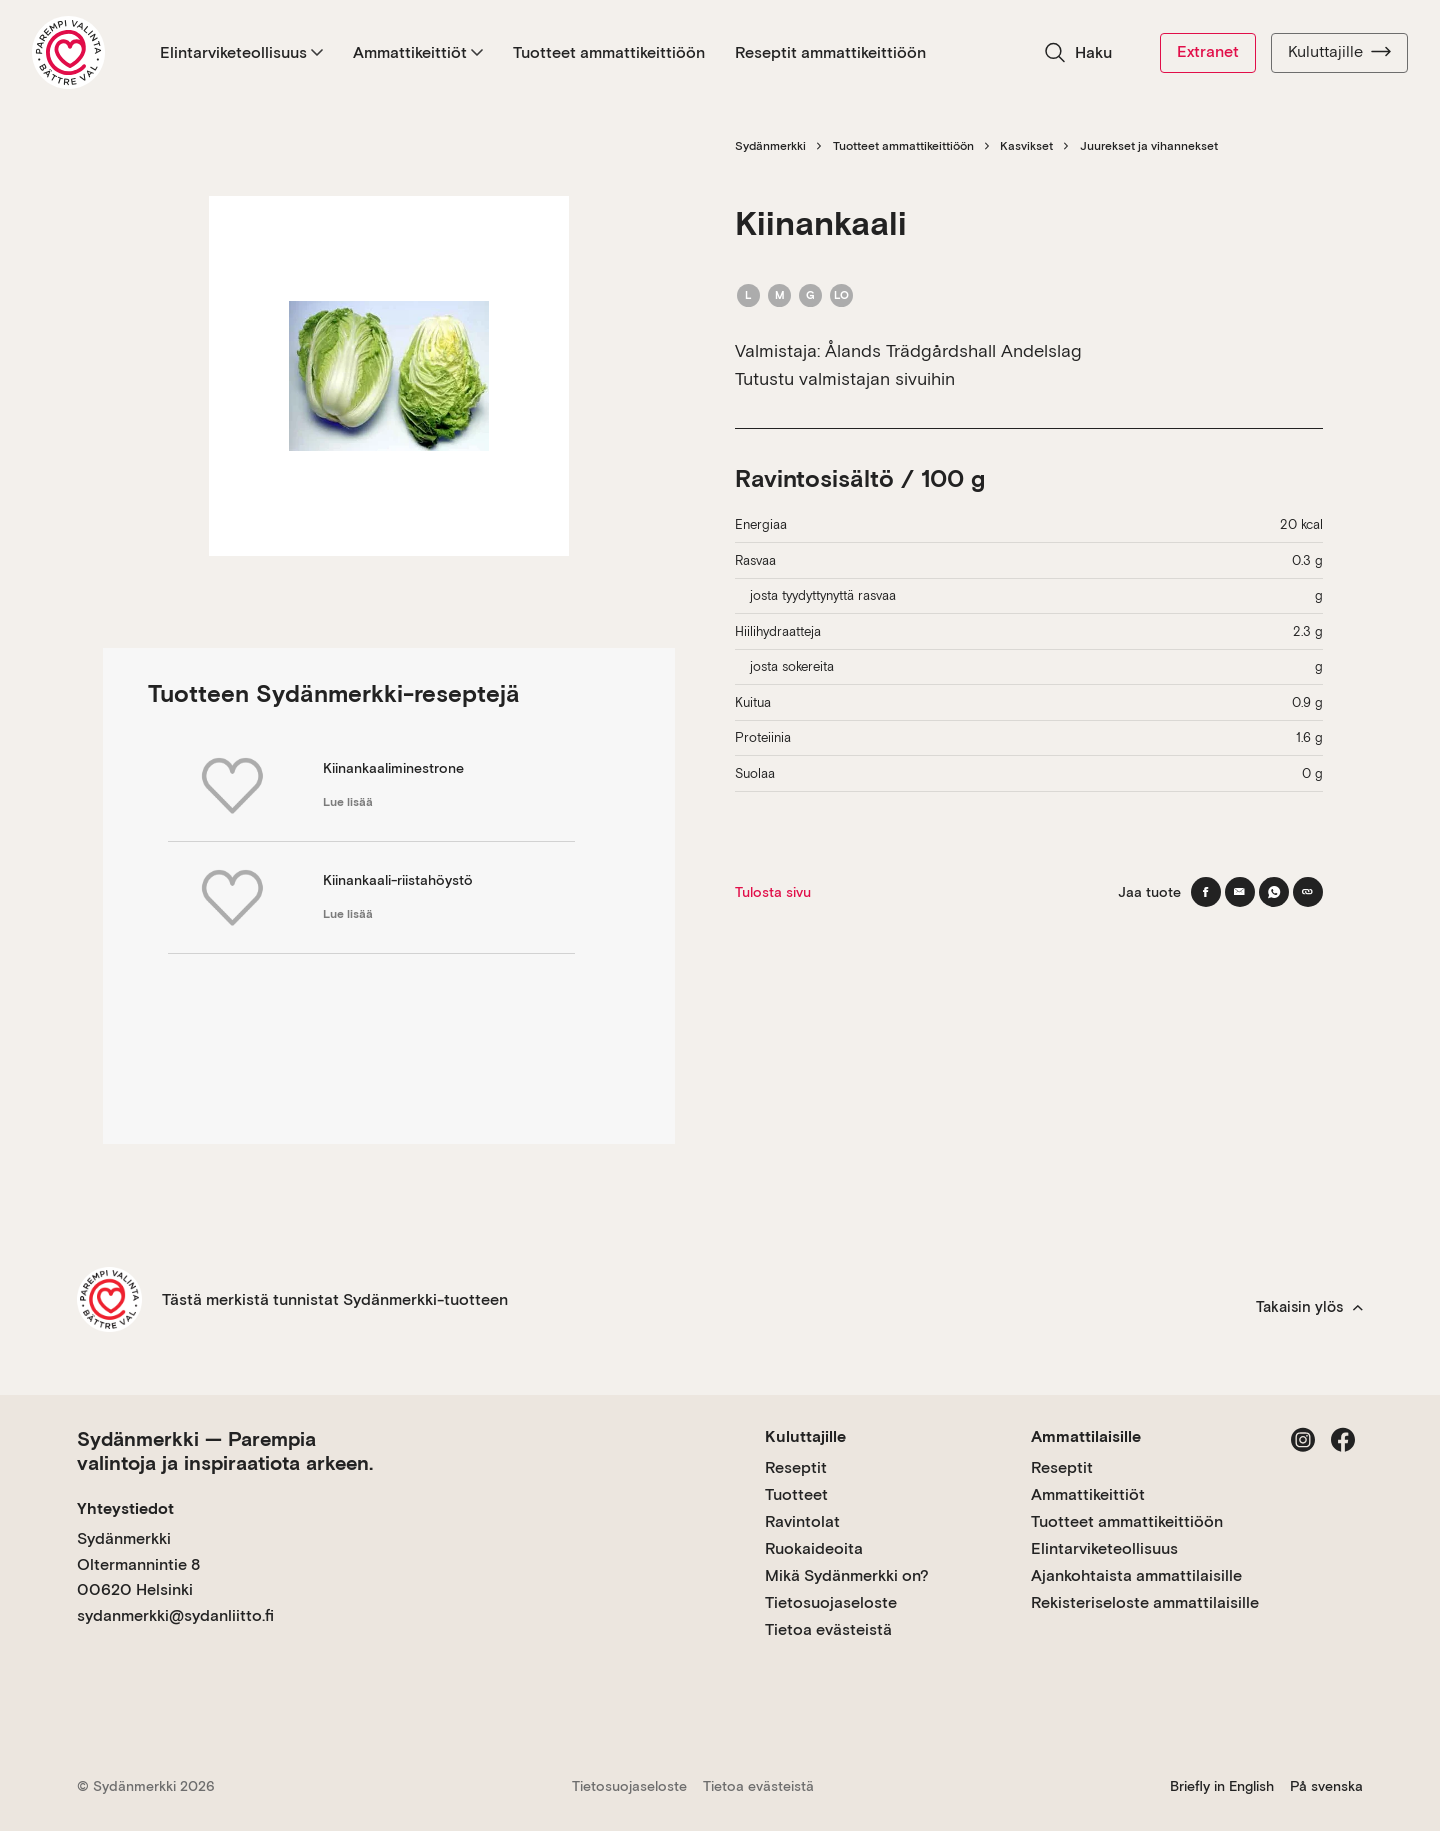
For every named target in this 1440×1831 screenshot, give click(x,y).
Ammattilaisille (1086, 1436)
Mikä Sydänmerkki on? (847, 1575)
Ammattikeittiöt (418, 52)
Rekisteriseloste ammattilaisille (1145, 1602)
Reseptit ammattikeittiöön (830, 52)
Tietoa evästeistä (828, 1629)
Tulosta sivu (773, 892)
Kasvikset (1026, 146)
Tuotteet (796, 1494)
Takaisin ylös (1309, 1307)
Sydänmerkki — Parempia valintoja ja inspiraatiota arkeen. (225, 1451)
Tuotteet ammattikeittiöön (609, 52)
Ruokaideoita (814, 1548)
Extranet (1208, 51)
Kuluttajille (1339, 52)
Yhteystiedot (125, 1508)
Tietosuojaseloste (831, 1602)
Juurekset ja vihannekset (1149, 146)
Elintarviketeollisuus (241, 52)
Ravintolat (802, 1521)
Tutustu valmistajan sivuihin (845, 378)
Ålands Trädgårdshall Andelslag (953, 350)
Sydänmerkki (770, 146)
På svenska (1326, 1786)
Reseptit (796, 1467)
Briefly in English (1222, 1786)
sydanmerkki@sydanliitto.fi (175, 1615)
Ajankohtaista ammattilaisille (1136, 1575)
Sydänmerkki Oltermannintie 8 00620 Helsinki (138, 1564)
